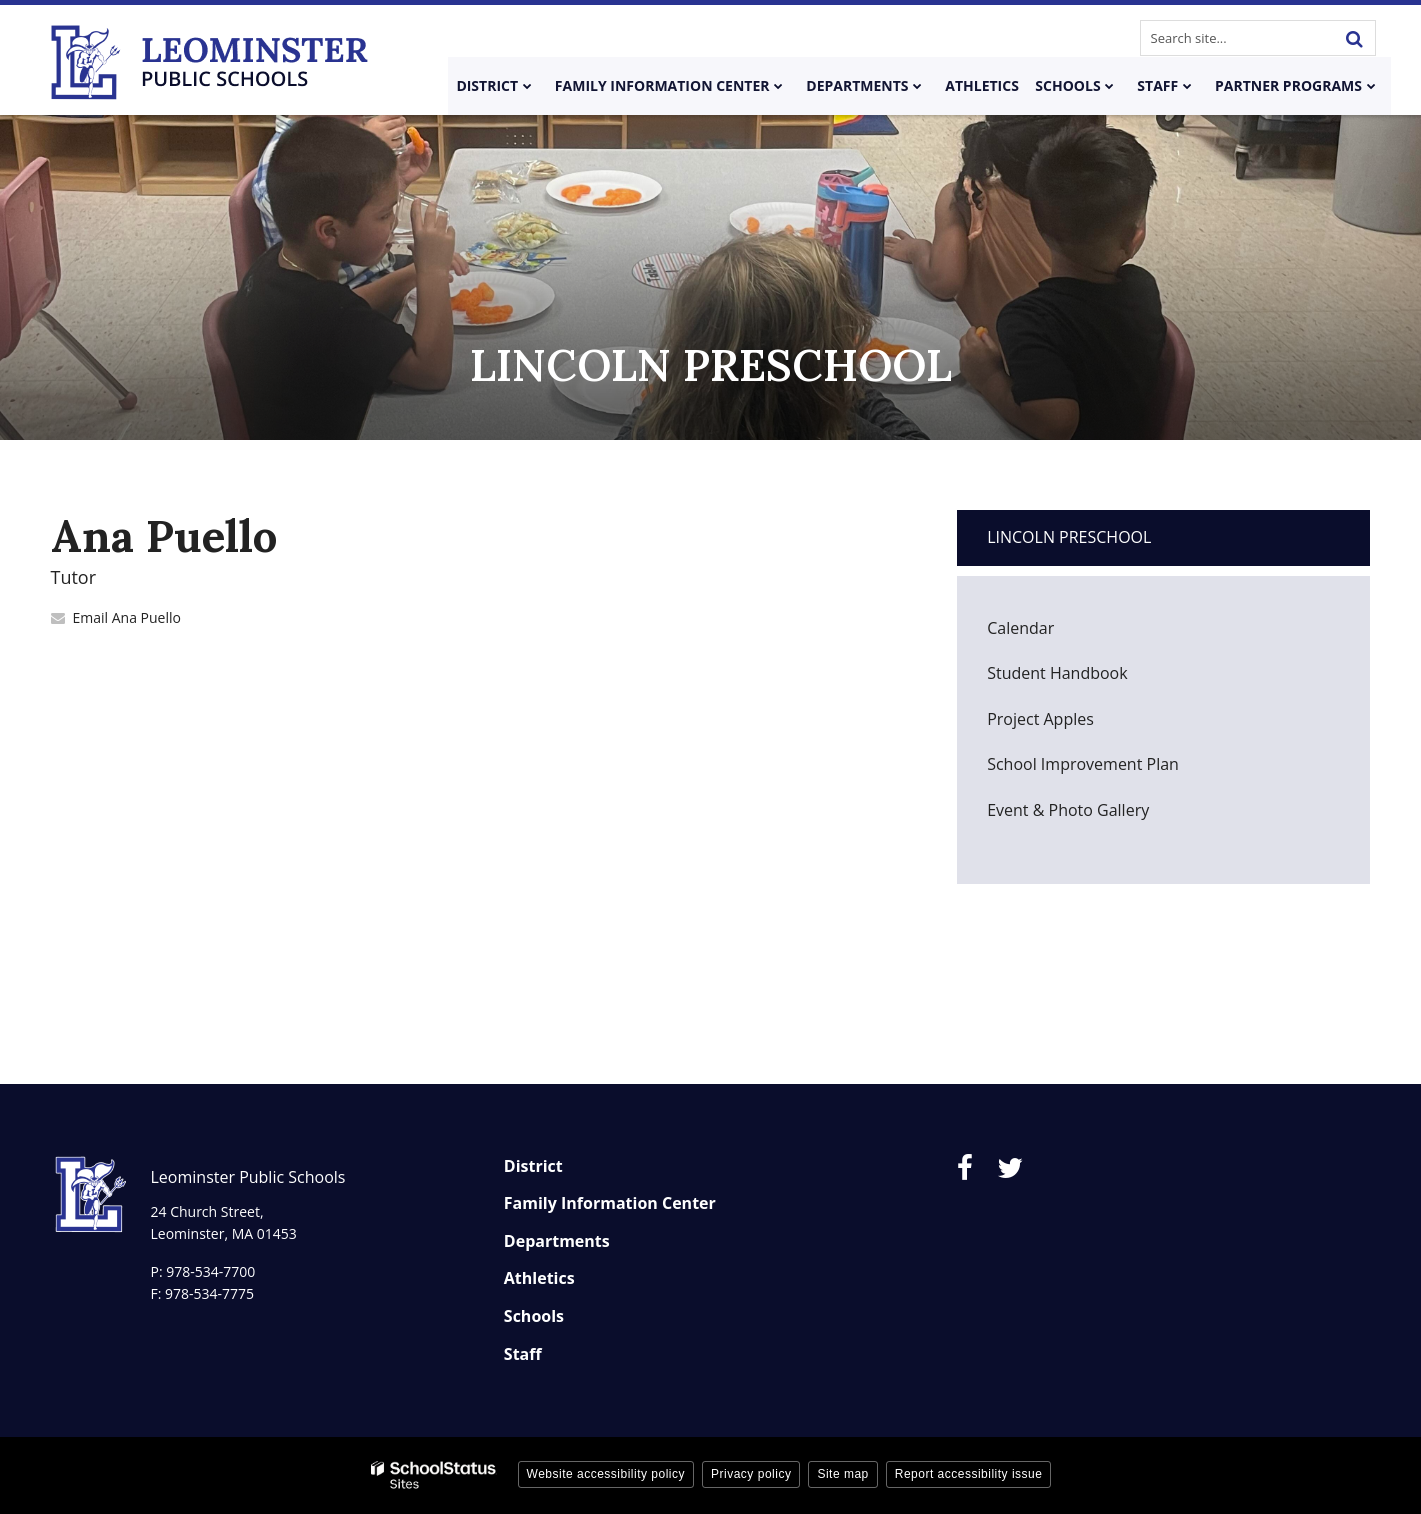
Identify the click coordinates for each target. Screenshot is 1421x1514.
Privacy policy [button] (751, 1474)
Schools (534, 1316)
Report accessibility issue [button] (969, 1474)
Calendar (1020, 628)
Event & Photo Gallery (1068, 810)
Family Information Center (610, 1203)
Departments (557, 1241)
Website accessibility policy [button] (606, 1474)
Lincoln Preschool (1069, 537)
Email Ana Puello (127, 617)
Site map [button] (842, 1474)
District (533, 1166)
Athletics (539, 1278)
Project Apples (1040, 719)
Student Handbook (1088, 678)
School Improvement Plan (1083, 764)
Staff (523, 1354)
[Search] (1355, 38)
